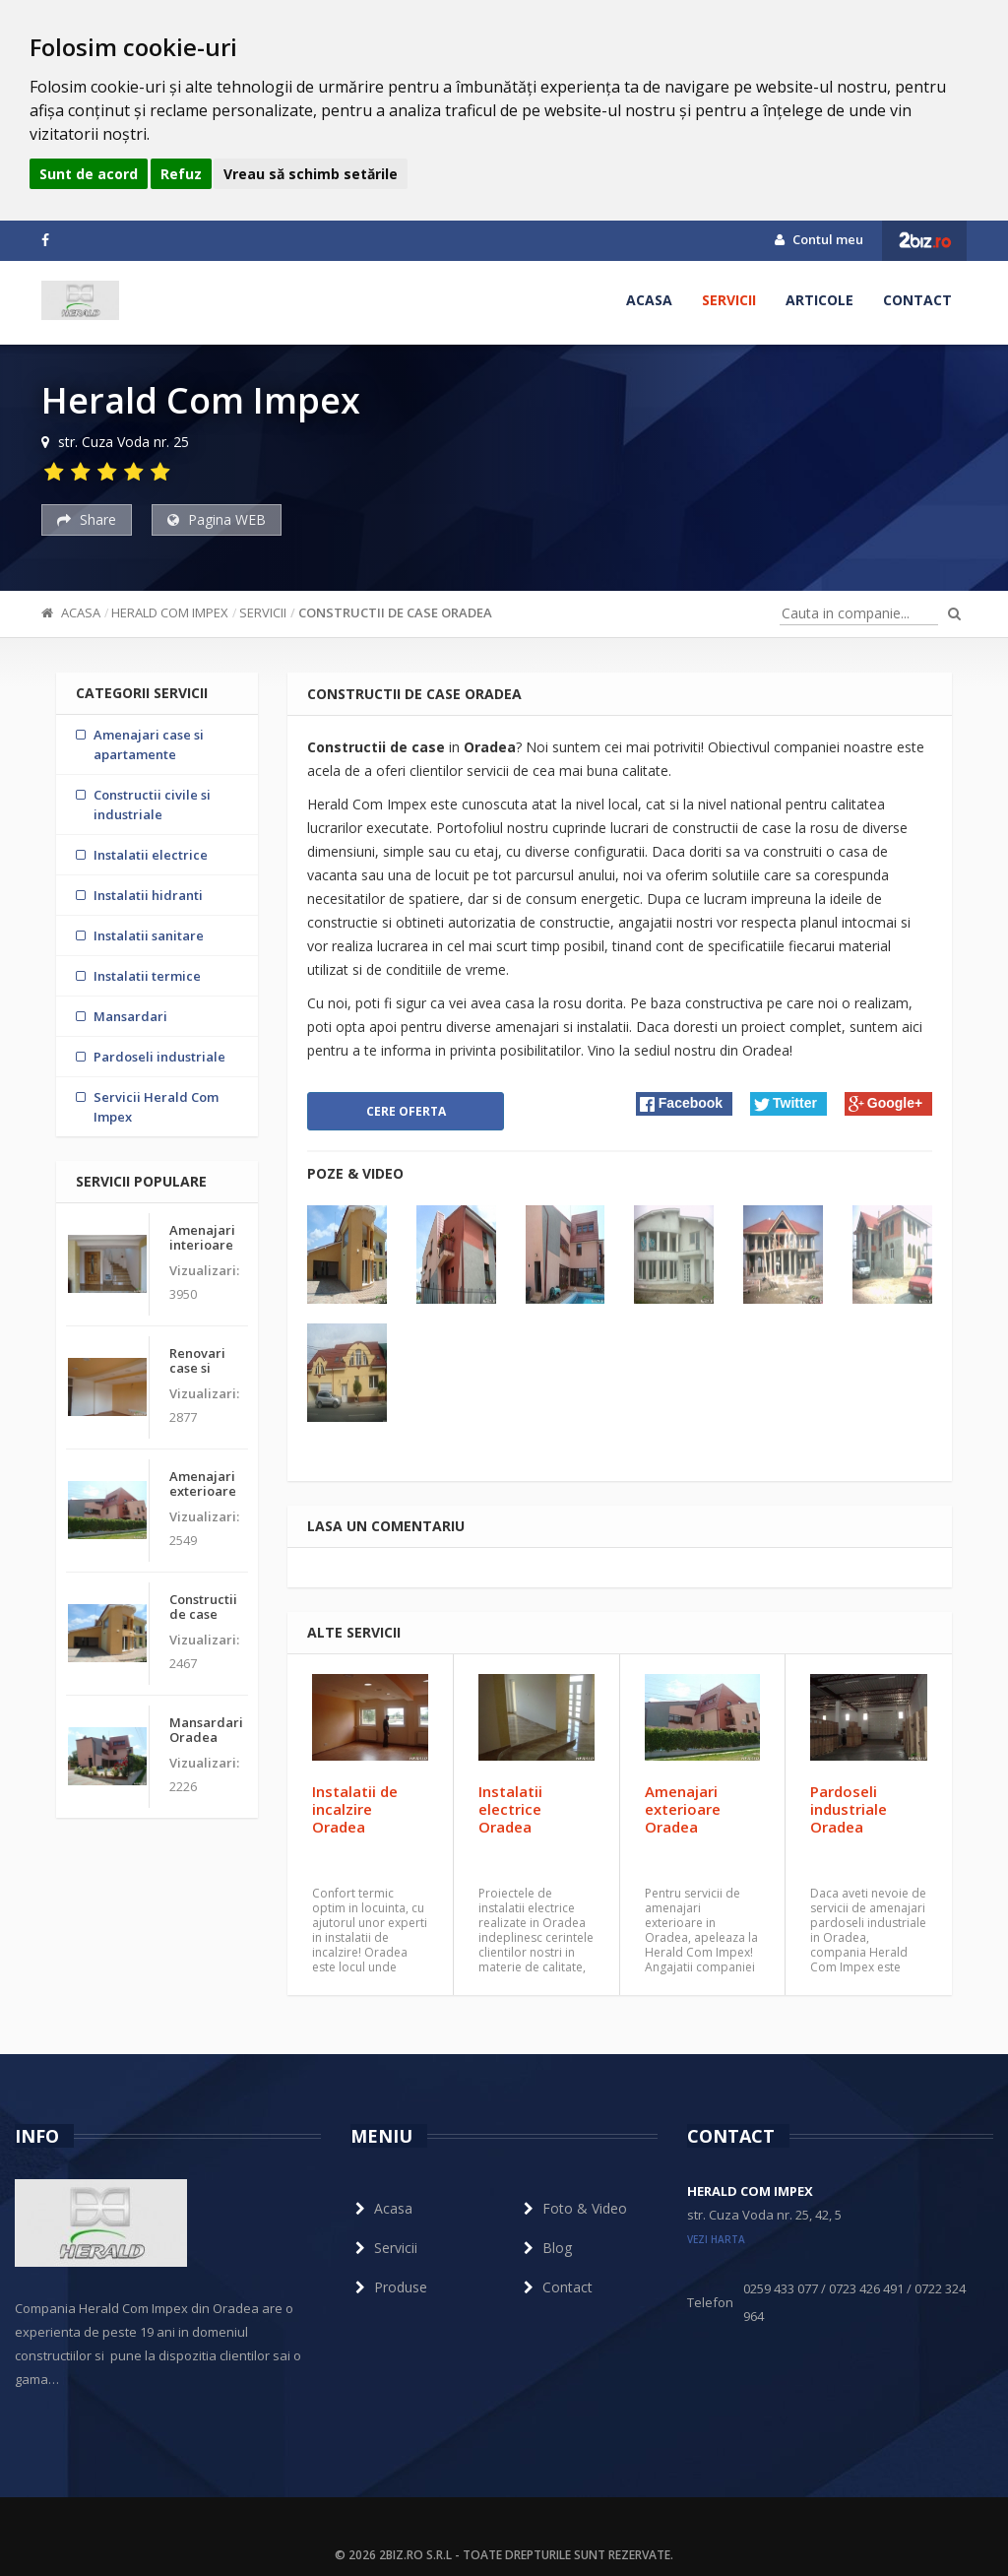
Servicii (729, 299)
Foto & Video (573, 2208)
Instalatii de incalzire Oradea (355, 1808)
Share (86, 519)
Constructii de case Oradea (395, 612)
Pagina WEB (216, 519)
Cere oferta (406, 1111)
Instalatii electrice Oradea (510, 1808)
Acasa (649, 299)
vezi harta (716, 2239)
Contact (917, 299)
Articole (819, 299)
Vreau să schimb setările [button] (310, 173)
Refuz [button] (181, 173)
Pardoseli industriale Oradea (848, 1808)
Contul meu (819, 239)
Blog (545, 2247)
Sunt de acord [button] (88, 173)
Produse (388, 2287)
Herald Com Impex (169, 612)
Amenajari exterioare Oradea (683, 1808)
